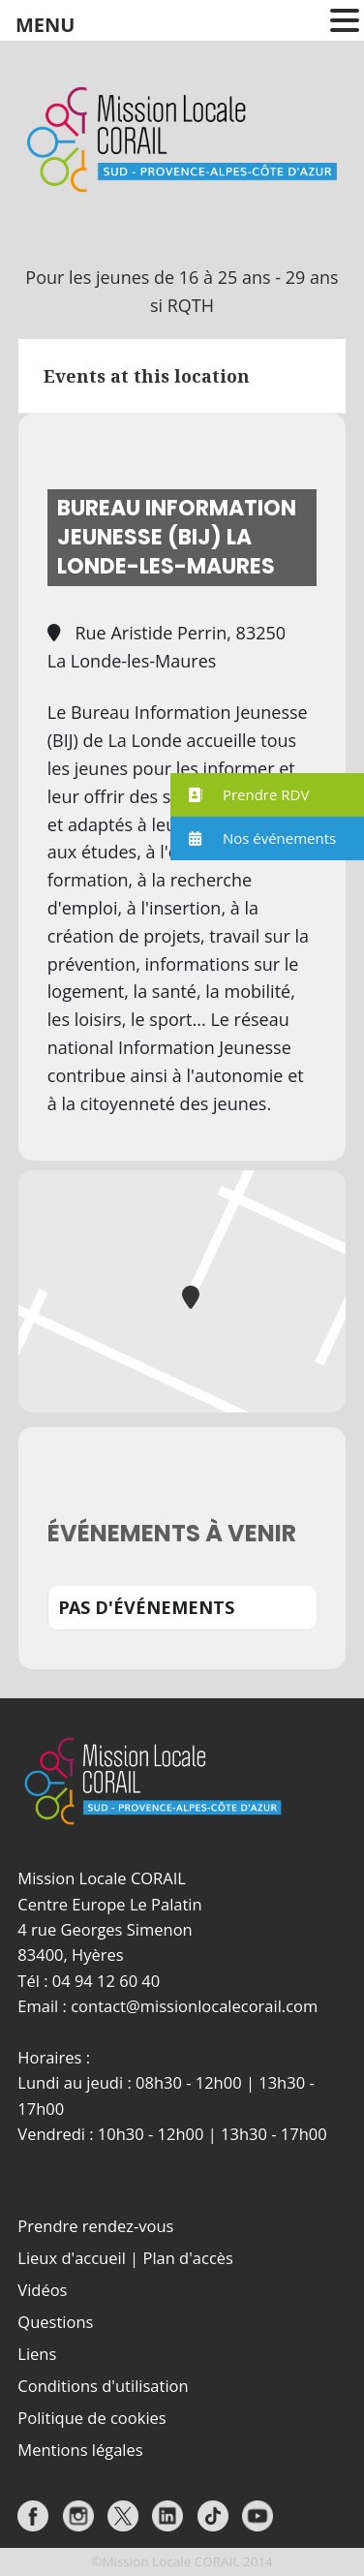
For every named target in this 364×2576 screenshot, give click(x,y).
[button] (267, 795)
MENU (45, 25)
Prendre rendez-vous (95, 2226)
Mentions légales (79, 2449)
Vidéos (42, 2290)
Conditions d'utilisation (102, 2385)
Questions (55, 2322)
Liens (36, 2354)
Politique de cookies (91, 2417)
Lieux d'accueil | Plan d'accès (125, 2258)
